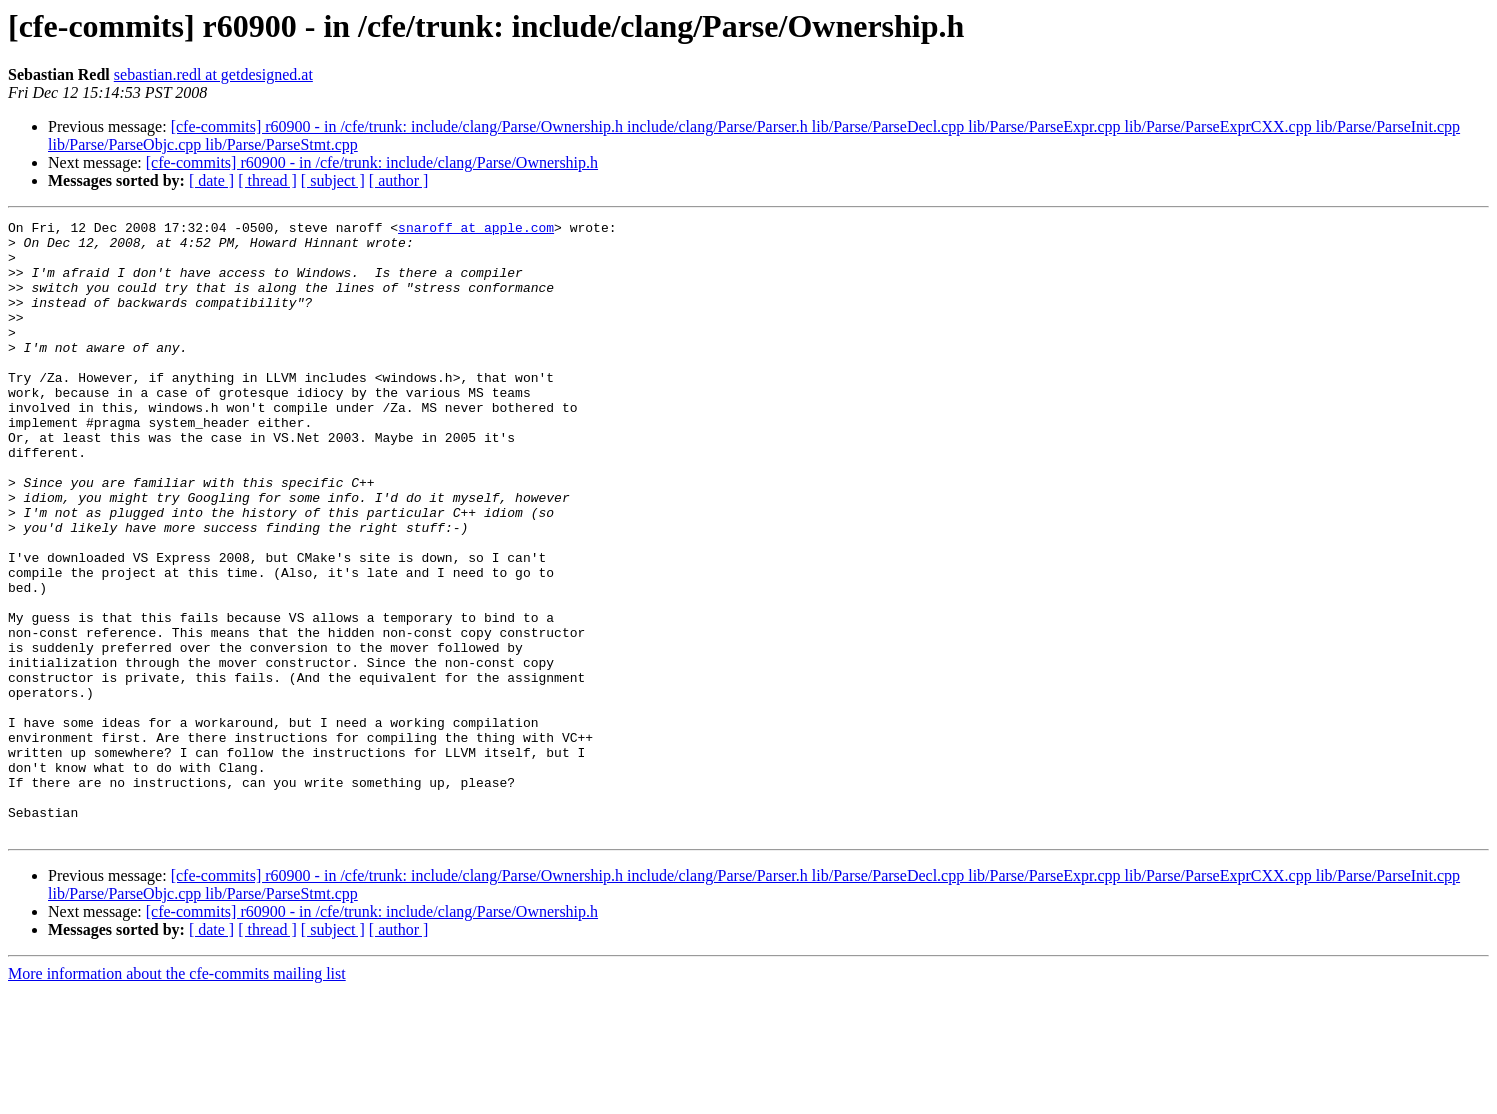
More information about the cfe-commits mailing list (177, 1096)
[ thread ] (267, 180)
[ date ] (211, 180)
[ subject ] (333, 180)
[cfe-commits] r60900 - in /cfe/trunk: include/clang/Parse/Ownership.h (372, 162)
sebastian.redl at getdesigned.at (213, 74)
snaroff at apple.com (476, 230)
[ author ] (399, 180)
